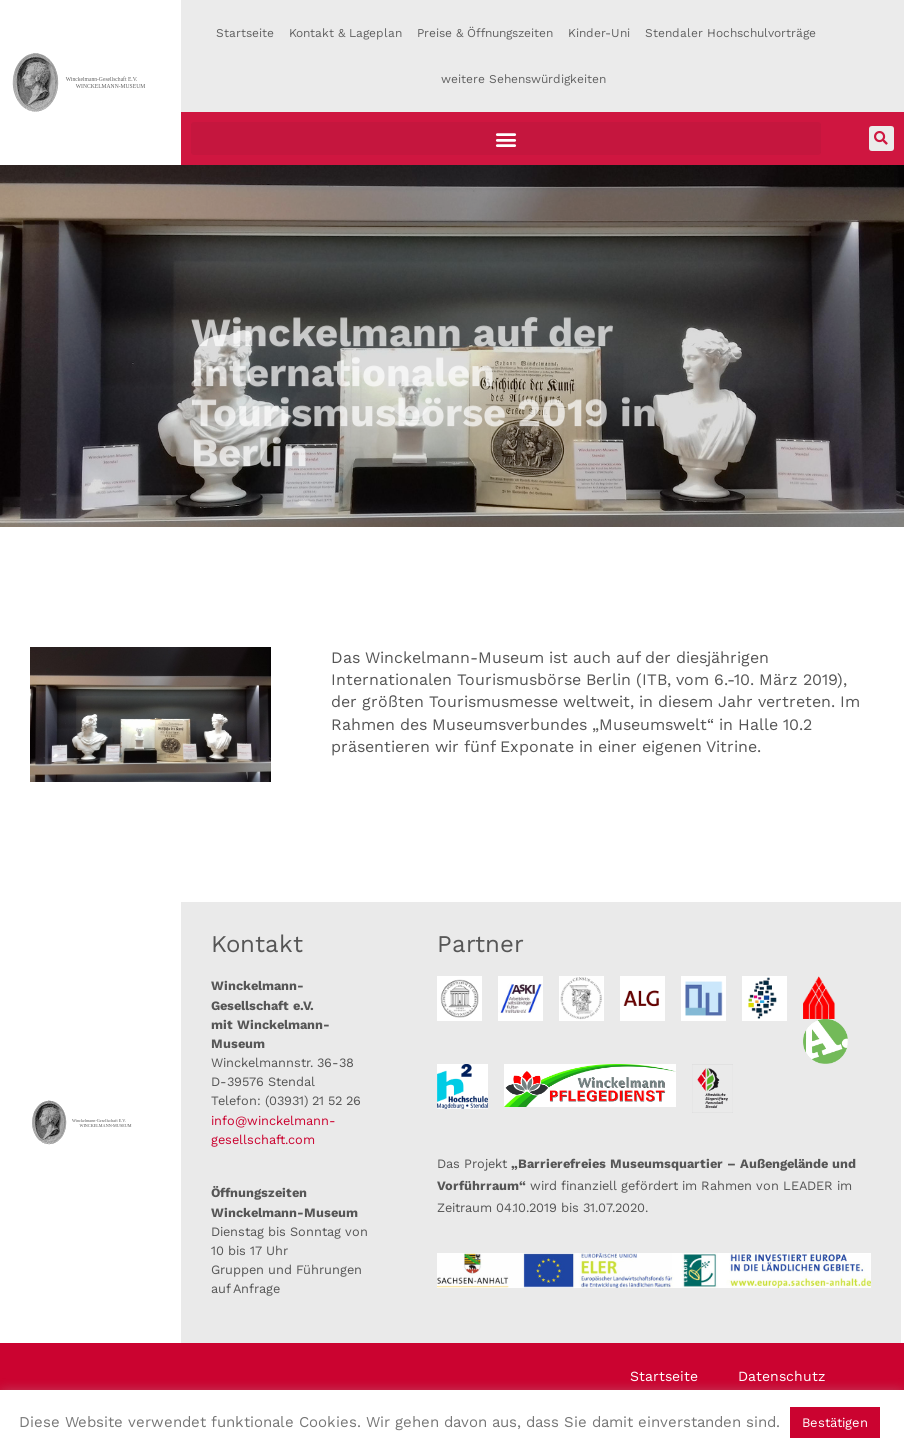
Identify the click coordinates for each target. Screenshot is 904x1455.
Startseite (245, 33)
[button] (506, 138)
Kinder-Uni (599, 33)
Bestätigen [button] (835, 1422)
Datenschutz (781, 1376)
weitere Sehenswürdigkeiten (523, 79)
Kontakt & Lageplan (345, 33)
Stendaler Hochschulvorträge (730, 33)
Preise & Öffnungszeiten (485, 33)
